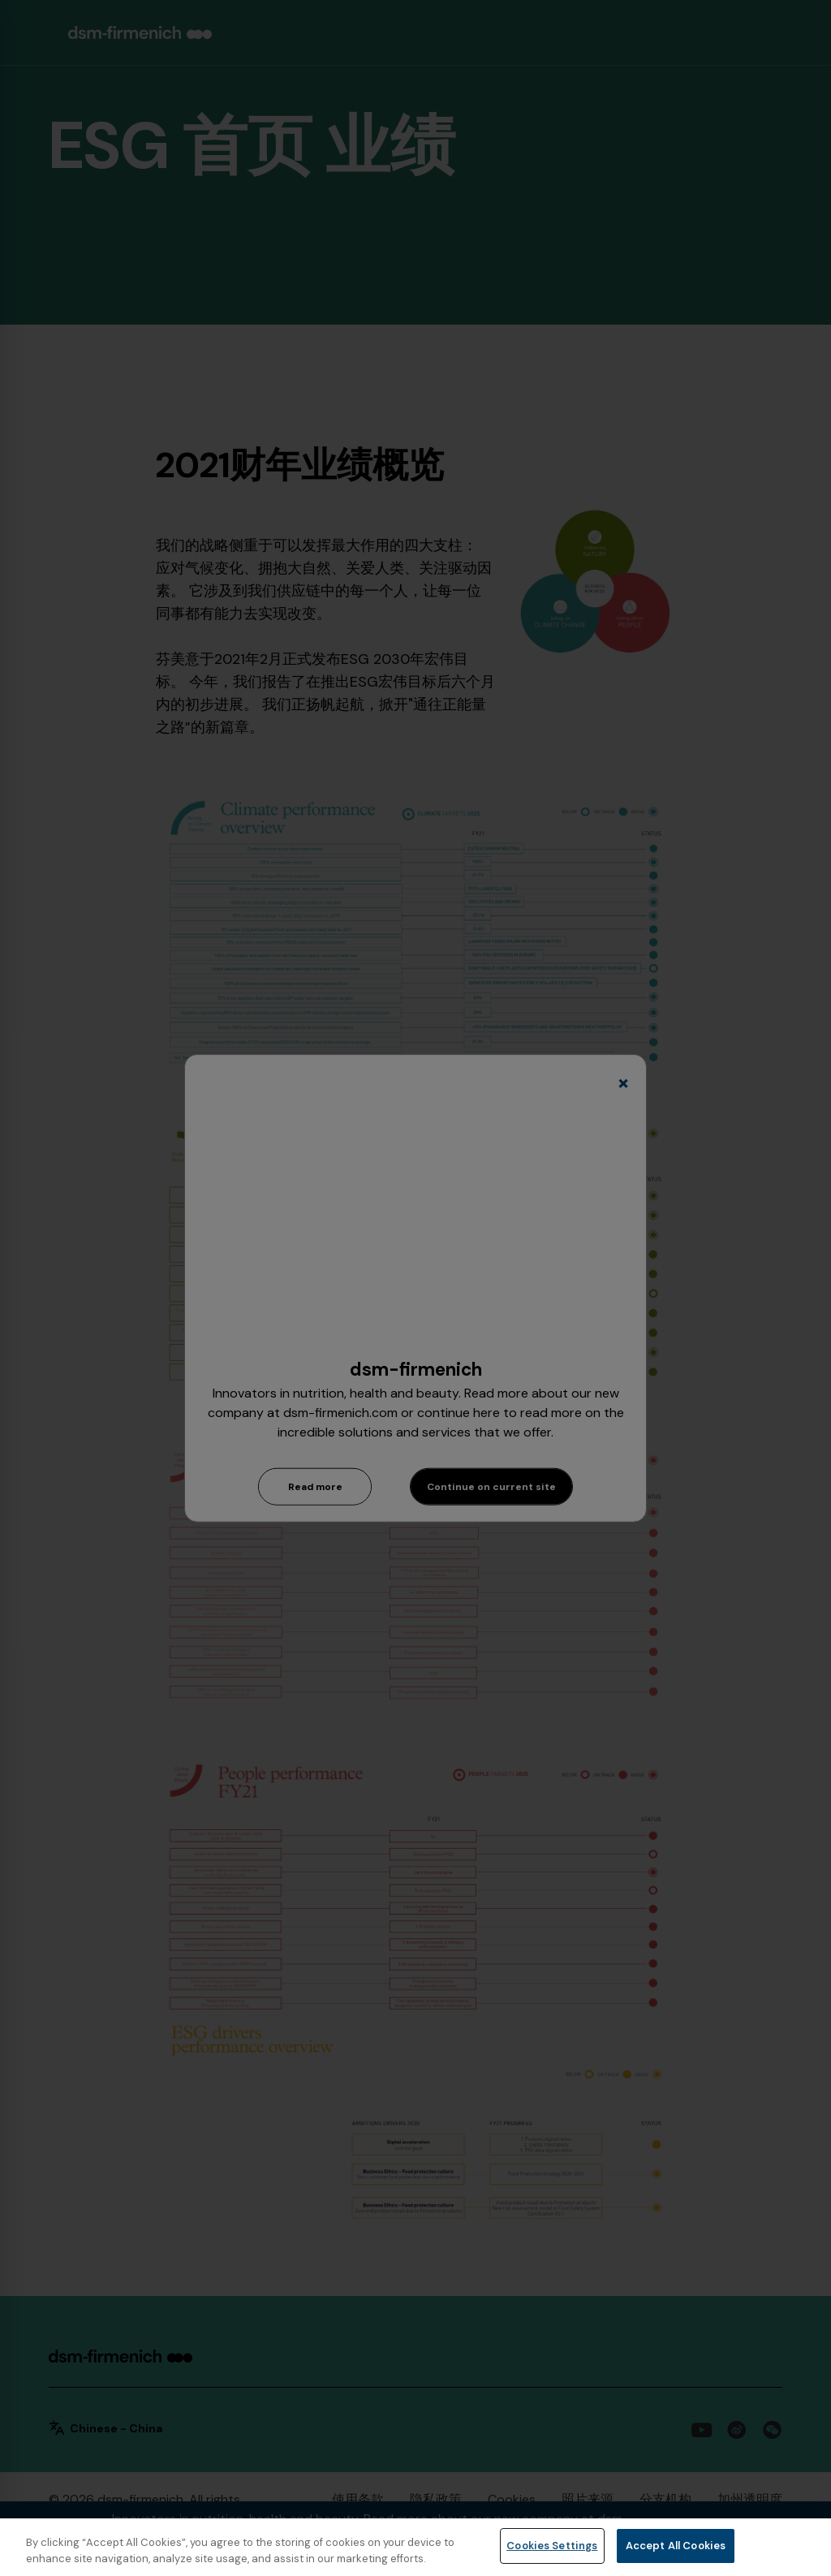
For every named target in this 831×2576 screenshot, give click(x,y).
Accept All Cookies (676, 2545)
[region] (415, 2547)
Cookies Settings (551, 2545)
